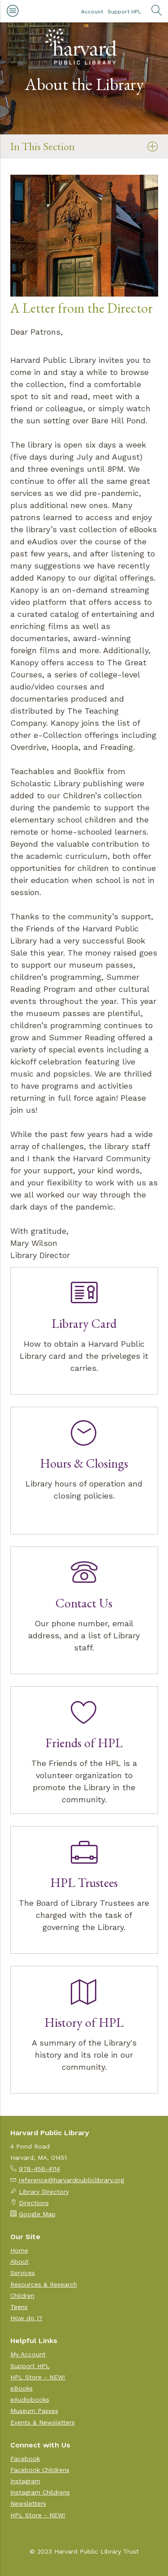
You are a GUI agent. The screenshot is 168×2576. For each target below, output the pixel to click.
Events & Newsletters (42, 2422)
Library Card (84, 1323)
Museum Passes (34, 2410)
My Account (28, 2354)
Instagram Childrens (40, 2492)
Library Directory (44, 2191)
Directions (34, 2202)
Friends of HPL (84, 1743)
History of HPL (84, 2022)
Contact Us (84, 1603)
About (19, 2261)
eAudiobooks (29, 2399)
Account (92, 12)
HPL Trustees (84, 1882)
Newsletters (28, 2503)
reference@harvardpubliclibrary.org (71, 2180)
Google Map (37, 2214)
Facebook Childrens (39, 2469)
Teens (19, 2306)
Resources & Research (43, 2284)
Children (22, 2295)
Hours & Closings (84, 1463)
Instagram (25, 2481)
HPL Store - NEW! (37, 2377)
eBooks (21, 2388)
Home (19, 2250)
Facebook (25, 2458)
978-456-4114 (39, 2168)
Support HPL (124, 12)
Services (22, 2272)
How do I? (26, 2318)
